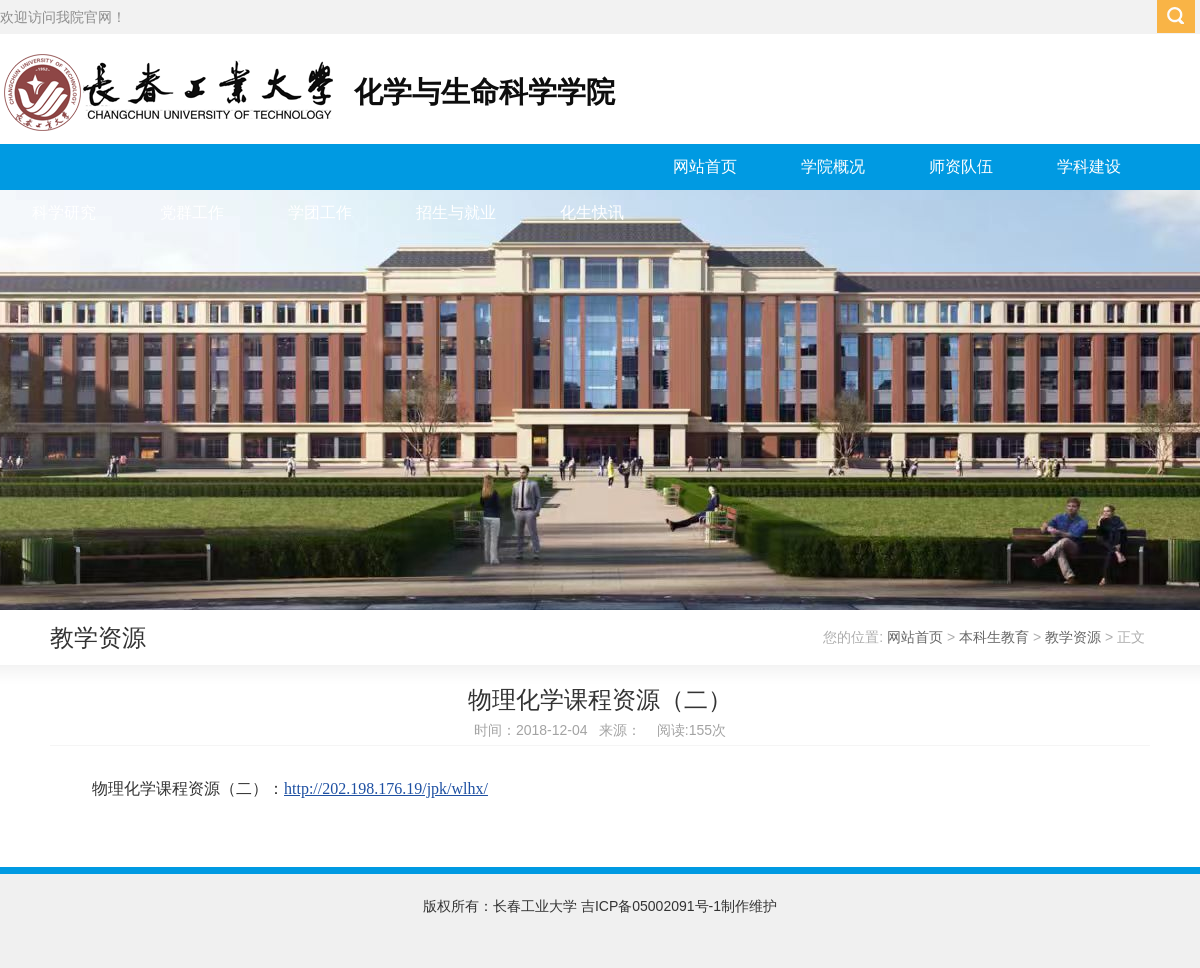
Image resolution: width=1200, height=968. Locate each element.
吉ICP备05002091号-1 (651, 906)
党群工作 (192, 212)
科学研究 (64, 212)
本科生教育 (994, 637)
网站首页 (705, 166)
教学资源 (1073, 637)
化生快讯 (592, 212)
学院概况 (833, 166)
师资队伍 (961, 166)
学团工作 (320, 212)
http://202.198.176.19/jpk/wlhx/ (386, 788)
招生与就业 (456, 212)
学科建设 (1089, 166)
